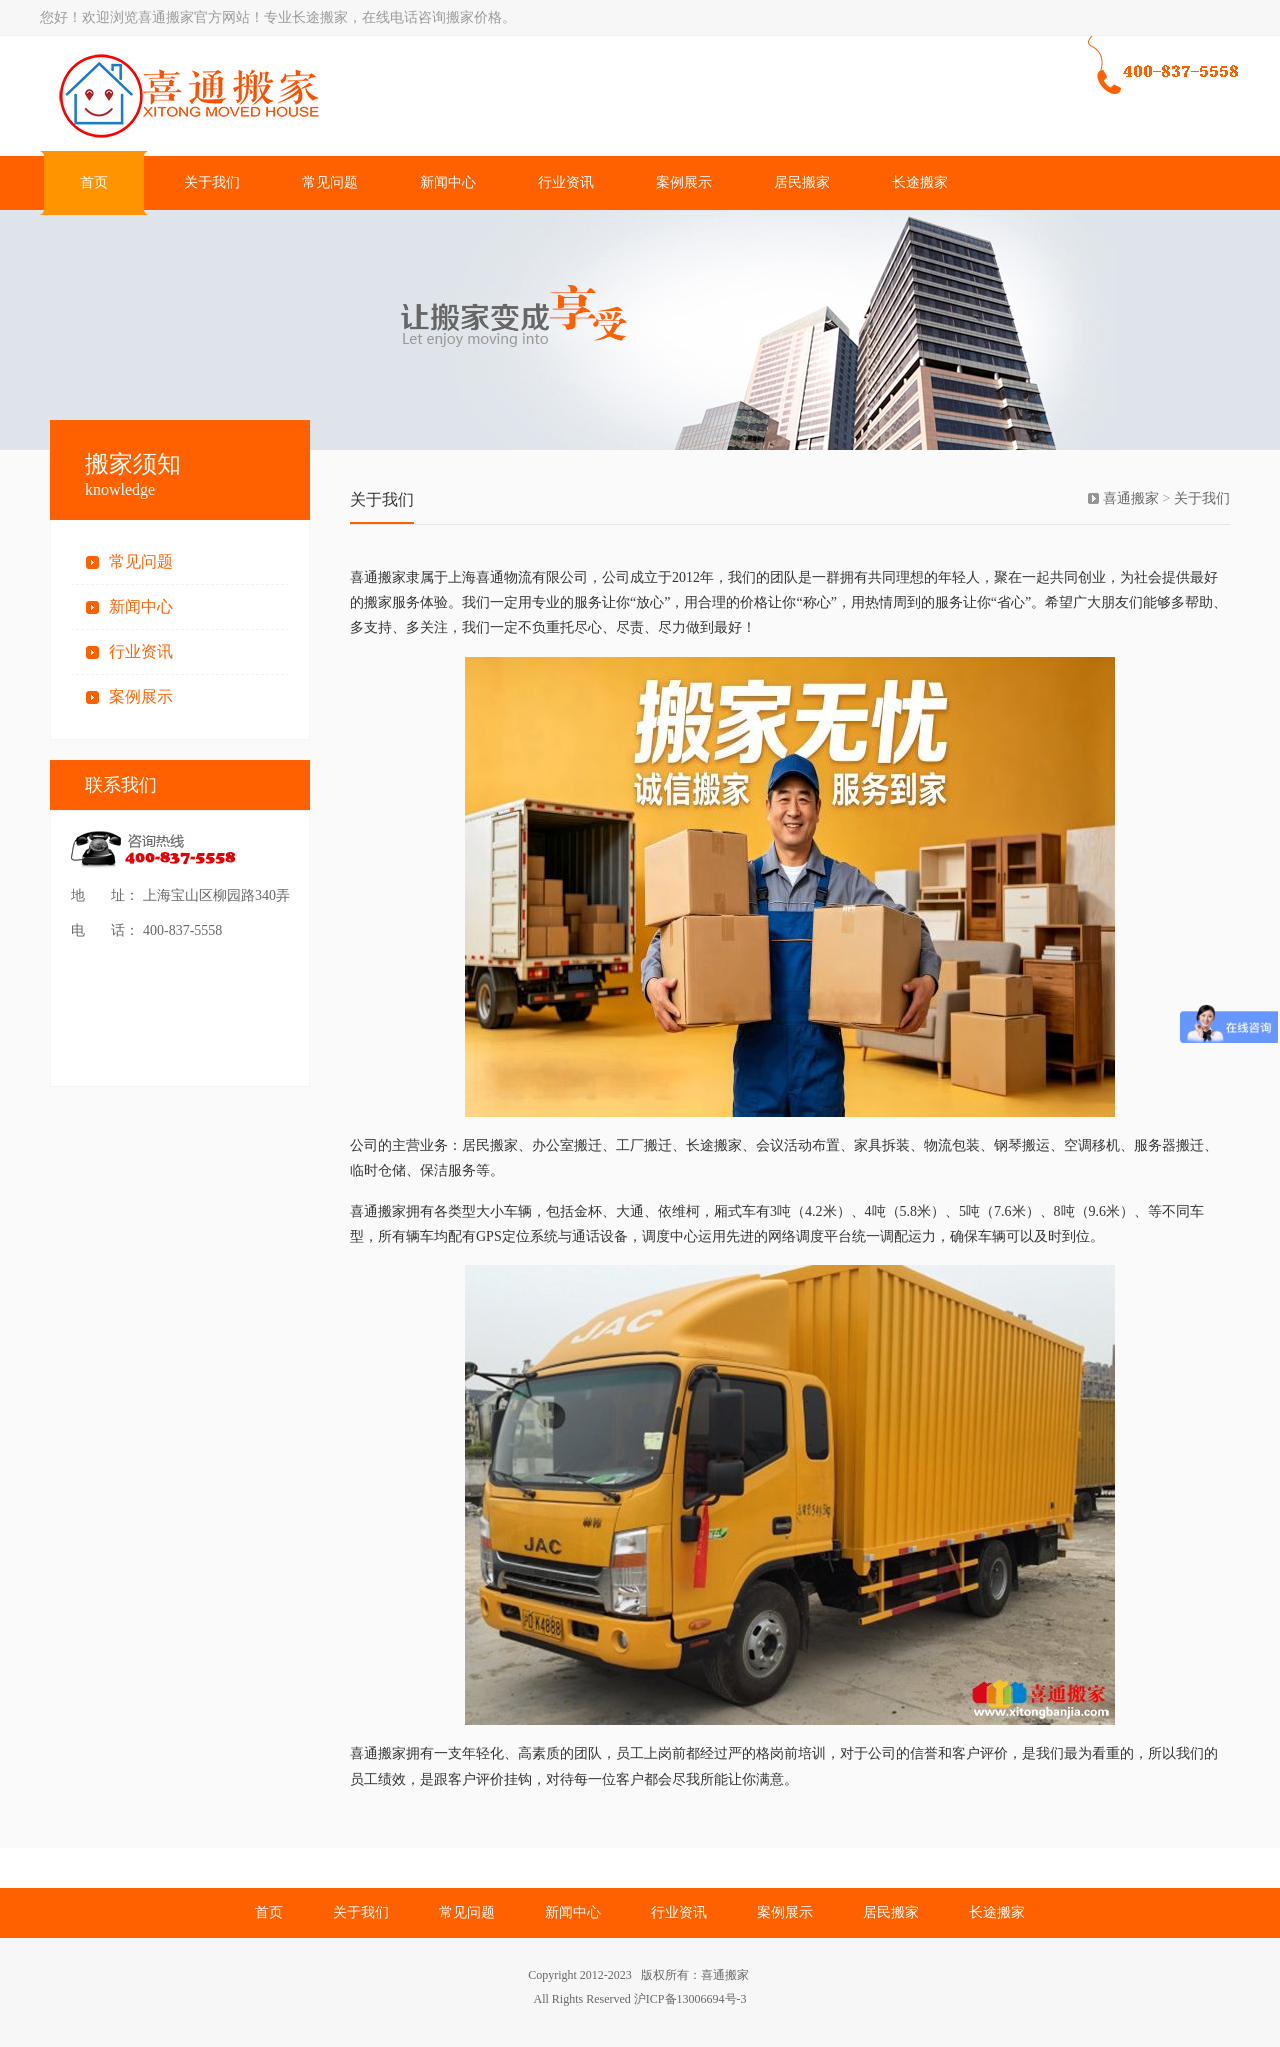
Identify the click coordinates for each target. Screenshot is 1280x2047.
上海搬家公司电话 (345, 96)
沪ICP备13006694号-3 (690, 1999)
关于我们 (212, 182)
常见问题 (330, 182)
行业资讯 (566, 182)
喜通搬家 (1131, 498)
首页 (94, 182)
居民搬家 (802, 182)
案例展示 (684, 182)
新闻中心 (448, 182)
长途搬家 (920, 182)
